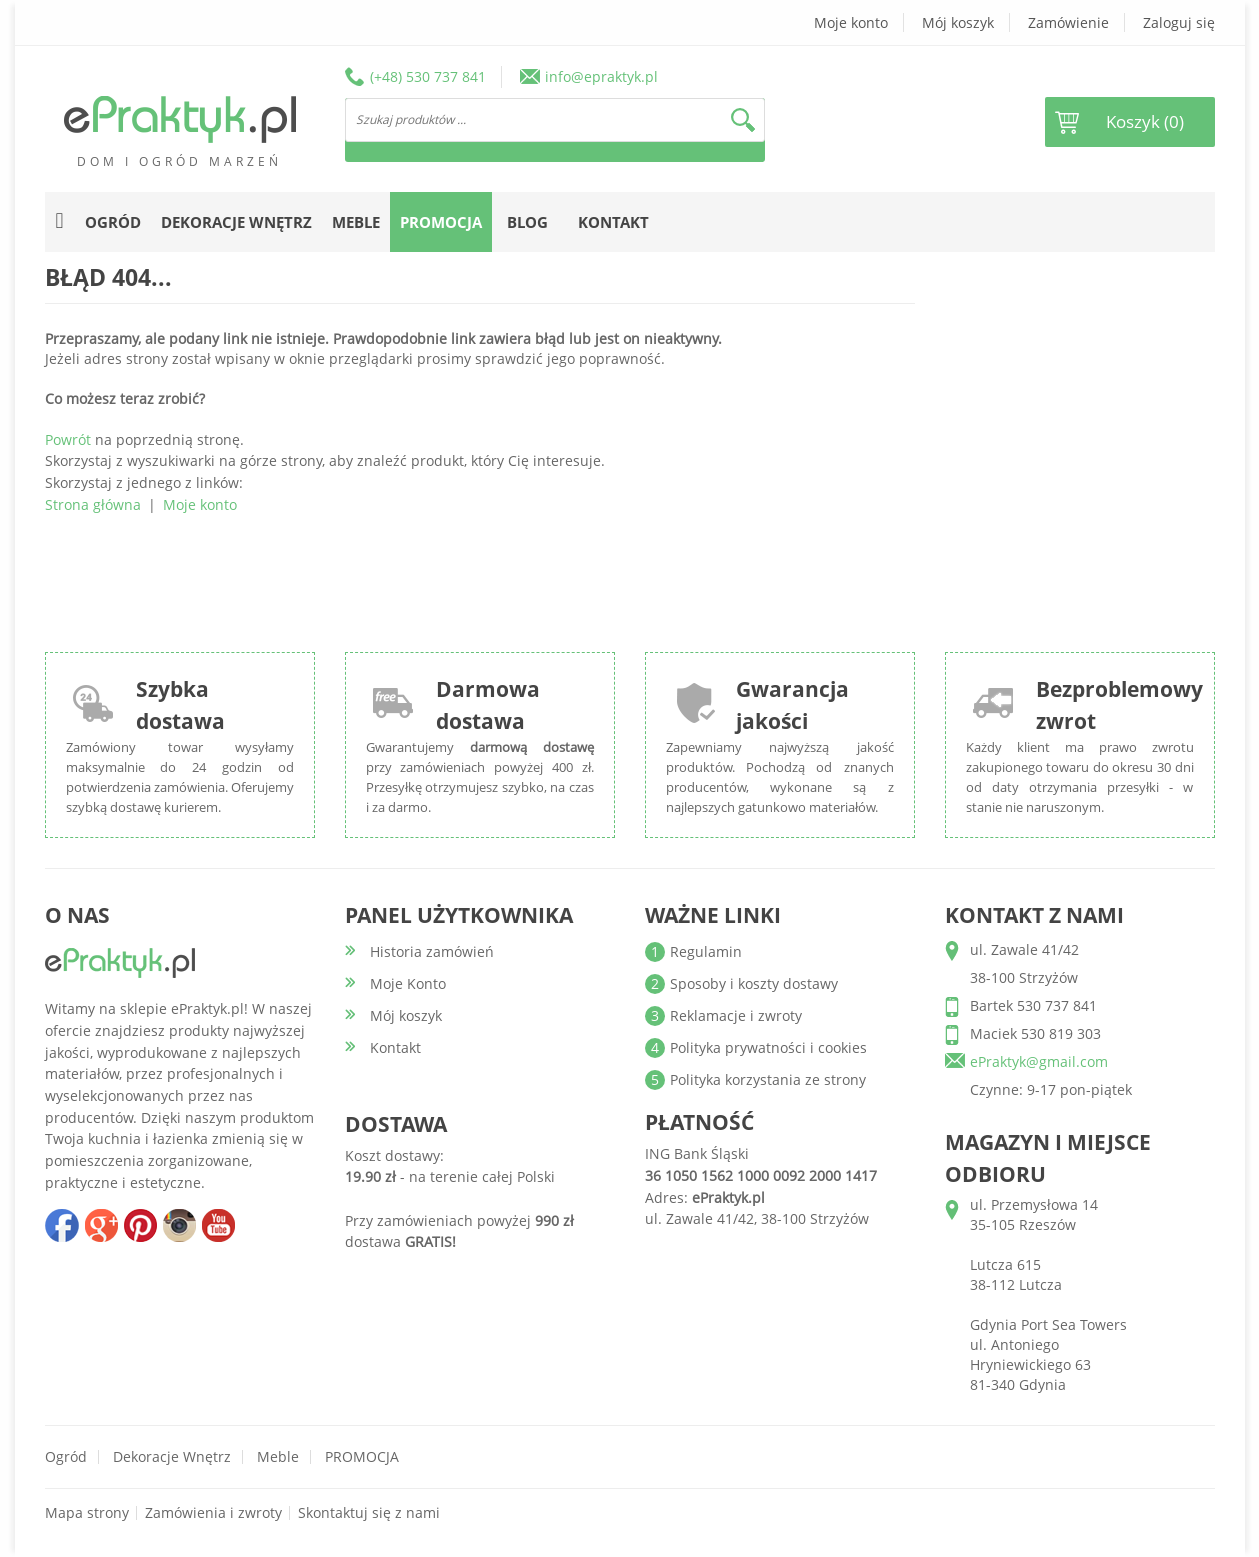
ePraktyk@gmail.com (1039, 1061)
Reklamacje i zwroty (736, 1015)
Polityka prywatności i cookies (768, 1047)
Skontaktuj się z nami (369, 1512)
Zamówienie (1068, 22)
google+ (101, 1225)
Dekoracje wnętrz (172, 1456)
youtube (218, 1225)
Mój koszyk (958, 22)
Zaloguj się (1179, 22)
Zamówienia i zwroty (213, 1512)
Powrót (68, 439)
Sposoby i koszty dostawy (754, 983)
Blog (527, 222)
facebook (62, 1225)
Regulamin (706, 951)
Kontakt (613, 222)
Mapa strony (87, 1512)
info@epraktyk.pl (601, 76)
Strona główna (93, 504)
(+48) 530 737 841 (428, 76)
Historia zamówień (432, 951)
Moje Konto (408, 983)
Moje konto (851, 22)
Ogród (66, 1456)
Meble (278, 1456)
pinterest (140, 1225)
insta (179, 1225)
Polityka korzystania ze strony (768, 1079)
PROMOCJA (362, 1456)
